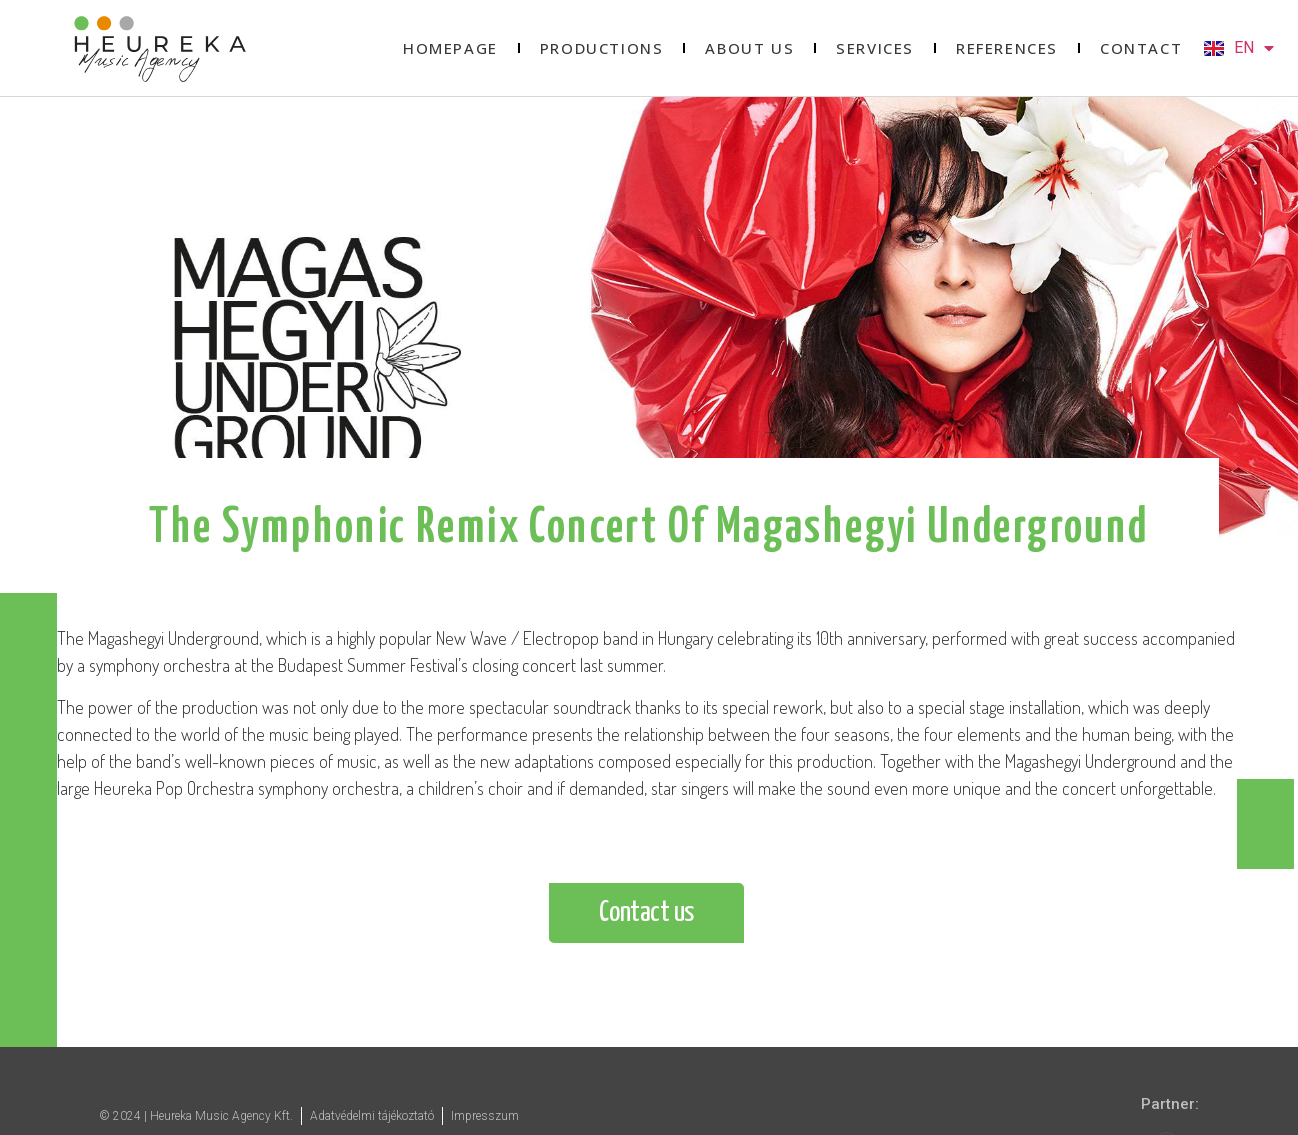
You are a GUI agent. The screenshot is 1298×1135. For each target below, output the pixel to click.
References (1007, 48)
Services (875, 48)
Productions (602, 48)
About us (749, 48)
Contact (1141, 48)
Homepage (450, 48)
